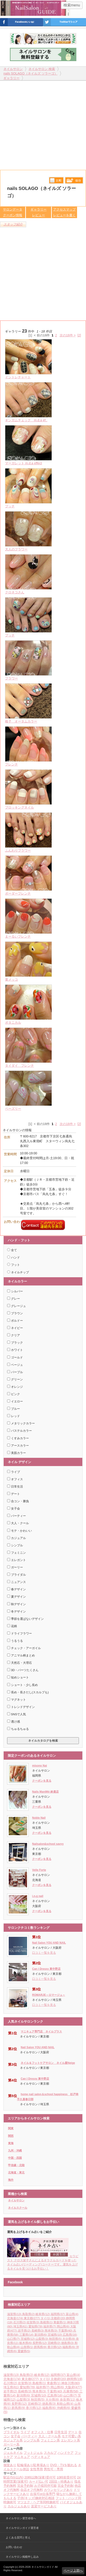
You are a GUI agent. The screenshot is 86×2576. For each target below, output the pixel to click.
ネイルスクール (17, 2207)
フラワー (11, 678)
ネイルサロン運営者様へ (21, 2518)
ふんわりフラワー (18, 850)
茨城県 (28, 2339)
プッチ (10, 506)
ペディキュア (40, 2457)
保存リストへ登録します (74, 181)
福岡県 (58, 2314)
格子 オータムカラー (21, 721)
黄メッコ (11, 979)
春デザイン (16, 1589)
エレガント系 (70, 2440)
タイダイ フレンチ (19, 1065)
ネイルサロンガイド (43, 2566)
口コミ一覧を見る (44, 1952)
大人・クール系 (49, 2436)
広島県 (70, 2334)
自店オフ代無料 (31, 2490)
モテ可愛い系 (71, 2436)
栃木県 (26, 2343)
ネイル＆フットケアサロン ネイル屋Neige (48, 2063)
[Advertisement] (43, 123)
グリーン (15, 1379)
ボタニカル (13, 1022)
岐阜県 (43, 2314)
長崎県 (38, 2330)
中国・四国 (15, 2157)
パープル (15, 1372)
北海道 (15, 2318)
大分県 (69, 2339)
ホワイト (15, 1350)
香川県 (55, 2347)
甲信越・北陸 (16, 2165)
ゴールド (15, 1357)
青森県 (60, 2322)
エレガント (16, 1560)
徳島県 (68, 2343)
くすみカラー (18, 1438)
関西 (11, 2136)
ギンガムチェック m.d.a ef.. (26, 420)
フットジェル (33, 2452)
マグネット (16, 1699)
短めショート (18, 1677)
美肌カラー (16, 1453)
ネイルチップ (18, 1272)
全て (12, 1250)
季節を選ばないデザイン (25, 1619)
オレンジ (15, 1386)
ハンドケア (66, 2452)
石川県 (20, 2322)
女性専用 (36, 2469)
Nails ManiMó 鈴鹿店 (45, 1791)
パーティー (16, 1516)
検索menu (72, 5)
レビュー (38, 215)
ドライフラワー (19, 1633)
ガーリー (15, 1567)
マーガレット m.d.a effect (23, 463)
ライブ (13, 1472)
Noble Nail (39, 1817)
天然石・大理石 (19, 1662)
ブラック (15, 1342)
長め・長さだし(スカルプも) (28, 1692)
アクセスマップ (64, 209)
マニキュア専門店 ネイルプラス (41, 2031)
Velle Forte (39, 1870)
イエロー (15, 1401)
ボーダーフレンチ (18, 893)
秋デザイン (16, 1604)
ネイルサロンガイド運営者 (22, 2528)
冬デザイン (16, 1611)
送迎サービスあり (44, 2506)
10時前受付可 (66, 2477)
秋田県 (56, 2339)
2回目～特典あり (61, 2481)
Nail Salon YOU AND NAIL (49, 1942)
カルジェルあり (19, 2506)
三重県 (26, 2334)
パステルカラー (19, 1430)
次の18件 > (68, 335)
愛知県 (36, 2326)
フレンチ (11, 764)
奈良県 (68, 2399)
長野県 (40, 2343)
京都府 (58, 2318)
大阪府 (73, 2387)
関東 (11, 2128)
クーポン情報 (12, 215)
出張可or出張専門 (42, 2494)
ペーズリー (13, 1108)
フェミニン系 (50, 2440)
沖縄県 (64, 2408)
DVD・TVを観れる (63, 2465)
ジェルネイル (13, 2452)
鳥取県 (29, 2314)
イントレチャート (18, 377)
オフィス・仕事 (42, 2432)
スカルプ (50, 2452)
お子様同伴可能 (45, 2485)
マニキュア (22, 2457)
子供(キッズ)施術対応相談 (36, 2498)
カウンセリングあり (58, 2490)
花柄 (12, 1626)
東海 (11, 2143)
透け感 (13, 1721)
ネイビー (15, 1328)
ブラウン (15, 1313)
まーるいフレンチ (18, 936)
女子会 (13, 1508)
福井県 (50, 2326)
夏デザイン (16, 1596)
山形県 (27, 2347)
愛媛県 (24, 2351)
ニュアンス (16, 1582)
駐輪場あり (25, 2465)
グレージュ (16, 1306)
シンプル (15, 1545)
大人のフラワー (16, 549)
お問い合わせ (14, 2547)
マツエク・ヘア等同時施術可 (38, 2502)
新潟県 (41, 2334)
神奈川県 (70, 2383)
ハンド (13, 1257)
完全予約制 (25, 2485)
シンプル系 (32, 2440)
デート (13, 1494)
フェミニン (16, 1552)
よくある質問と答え (18, 2537)
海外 (11, 2179)
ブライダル (16, 1574)
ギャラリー (39, 209)
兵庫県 (71, 2391)
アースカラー (18, 1445)
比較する (56, 180)
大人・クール (18, 1523)
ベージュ (15, 1364)
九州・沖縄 (15, 2150)
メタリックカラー (21, 1423)
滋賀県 (14, 2314)
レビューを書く (64, 215)
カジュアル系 (13, 2440)
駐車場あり (41, 2465)
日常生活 (15, 1486)
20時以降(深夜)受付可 (40, 2477)
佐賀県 (33, 2322)
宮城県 (55, 2334)
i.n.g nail (37, 1896)
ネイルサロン (16, 2200)
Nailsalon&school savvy (48, 1843)
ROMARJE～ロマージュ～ (48, 1995)
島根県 (47, 2322)
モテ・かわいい (19, 1530)
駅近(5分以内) (13, 2477)
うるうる (15, 1640)
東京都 (32, 2318)
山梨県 (42, 2339)
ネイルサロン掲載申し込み (22, 2556)
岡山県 (63, 2326)
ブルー (13, 1408)
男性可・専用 (53, 2469)
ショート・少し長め (22, 1685)
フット (13, 1264)
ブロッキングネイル (19, 807)
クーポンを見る (41, 1780)
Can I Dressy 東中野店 (46, 1968)
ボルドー (15, 1320)
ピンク (13, 1394)
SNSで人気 (16, 1714)
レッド (13, 1416)
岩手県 (24, 2330)
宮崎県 (54, 2343)
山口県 (14, 2339)
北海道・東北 (16, 2172)
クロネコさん (14, 592)
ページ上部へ (73, 2570)
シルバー (15, 1291)
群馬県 (40, 2347)
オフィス (15, 1479)
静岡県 (74, 2379)
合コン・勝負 (18, 1501)
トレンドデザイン (21, 1707)
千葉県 (65, 2330)
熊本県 (51, 2330)
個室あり (9, 2465)
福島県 (69, 2347)
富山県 (72, 2314)
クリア (13, 1335)
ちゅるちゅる (18, 1729)
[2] (79, 335)
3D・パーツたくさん (23, 1670)
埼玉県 (20, 2326)
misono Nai (39, 1765)
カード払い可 (38, 2481)
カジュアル (16, 1538)
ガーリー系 (11, 2444)
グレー (13, 1298)
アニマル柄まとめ (21, 1655)
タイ (46, 2318)
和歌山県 (65, 2404)
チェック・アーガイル (24, 1648)
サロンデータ (12, 209)
